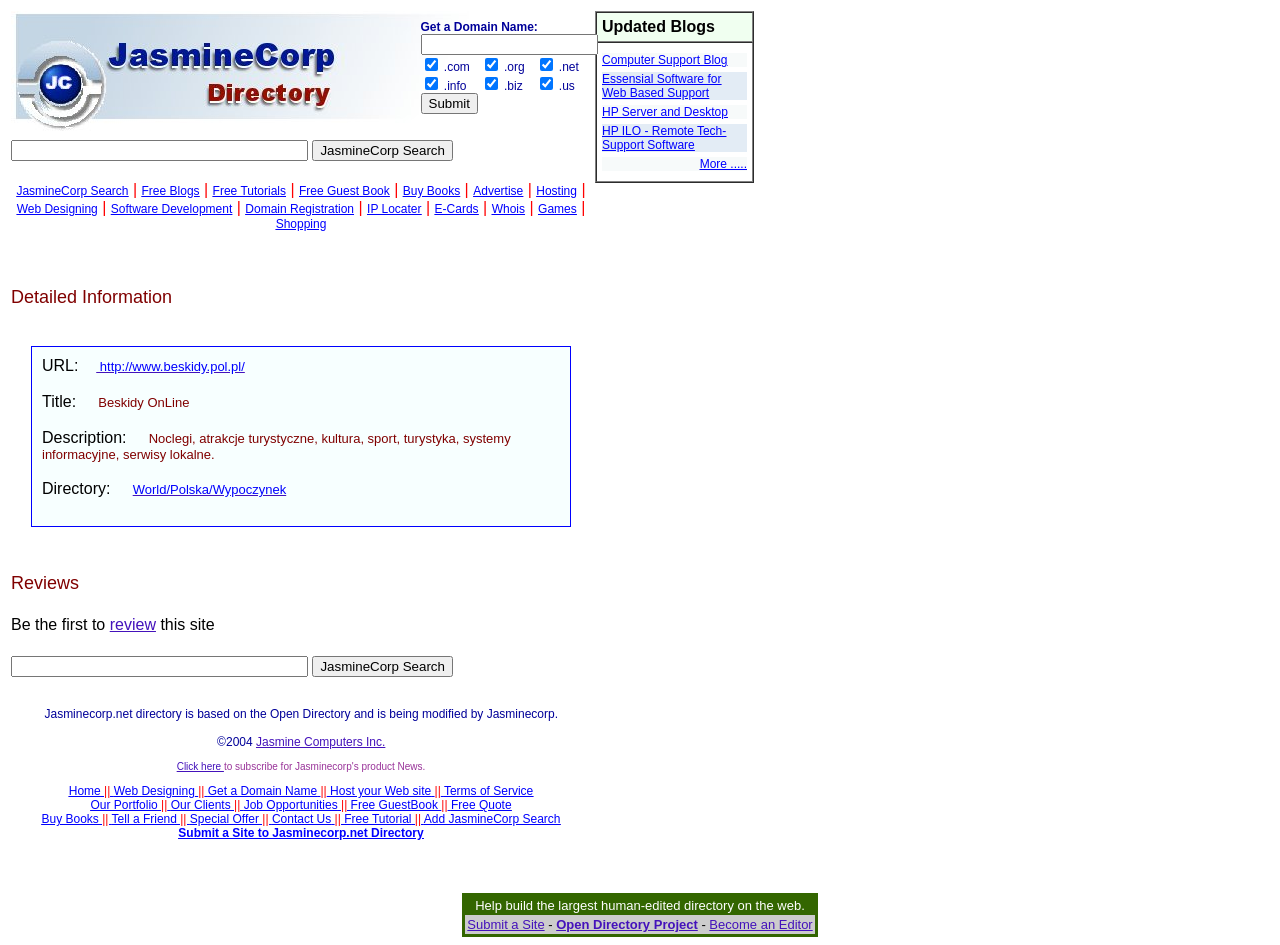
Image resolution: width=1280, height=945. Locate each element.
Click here (200, 766)
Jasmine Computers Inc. (320, 742)
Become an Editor (760, 924)
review (133, 624)
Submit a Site (505, 924)
